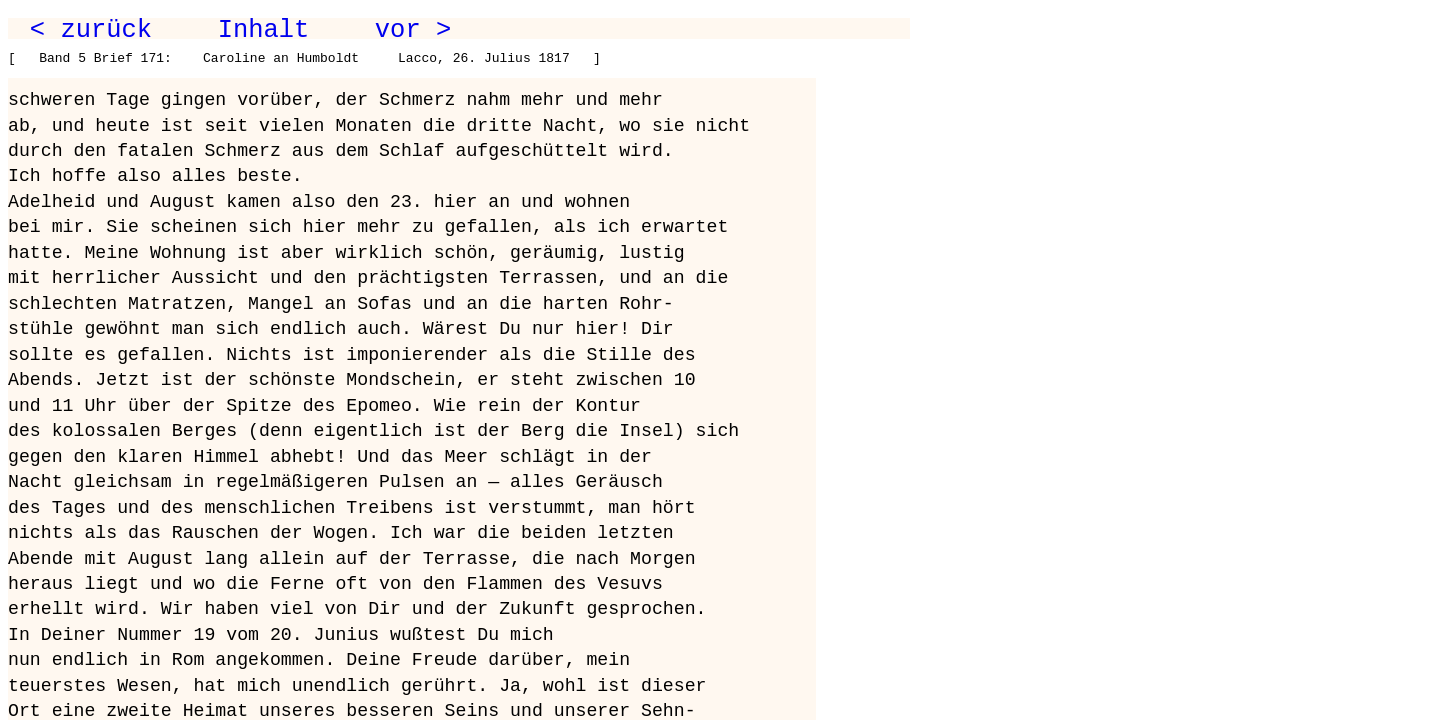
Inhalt (264, 30)
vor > (413, 30)
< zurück (91, 30)
